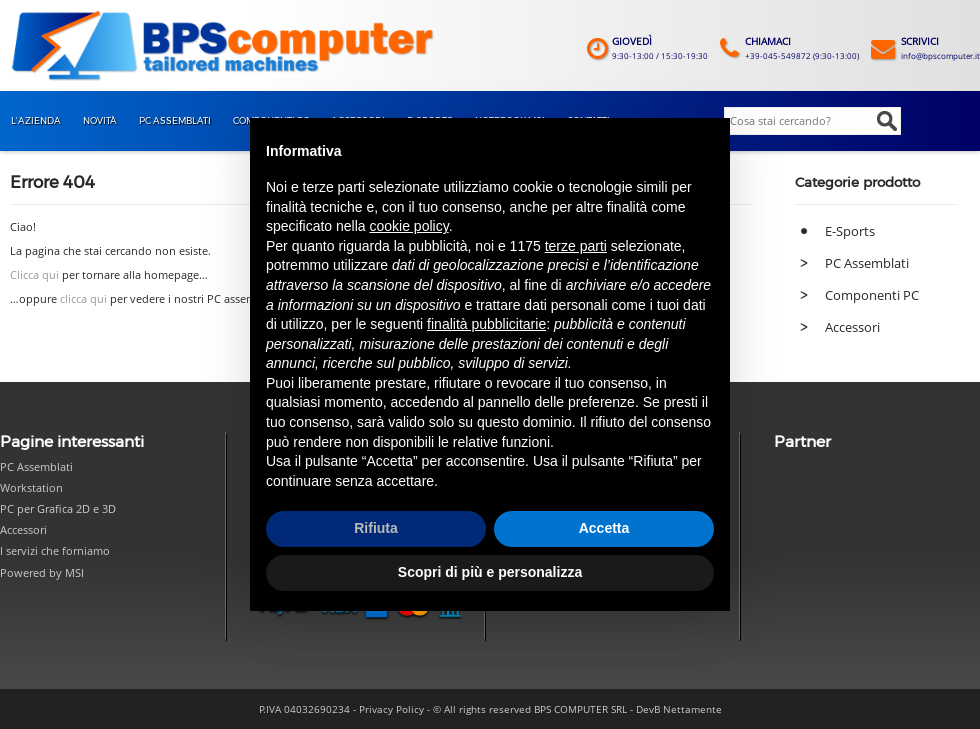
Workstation (31, 487)
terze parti (576, 246)
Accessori (852, 327)
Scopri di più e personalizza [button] (490, 572)
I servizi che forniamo (55, 550)
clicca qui (83, 299)
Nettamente (692, 709)
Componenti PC (872, 295)
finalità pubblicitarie (486, 324)
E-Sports (850, 231)
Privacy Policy (391, 709)
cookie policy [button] (409, 226)
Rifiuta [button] (376, 528)
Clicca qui (34, 275)
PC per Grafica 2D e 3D (58, 508)
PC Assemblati (867, 263)
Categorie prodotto (857, 182)
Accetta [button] (604, 528)
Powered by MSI (42, 572)
